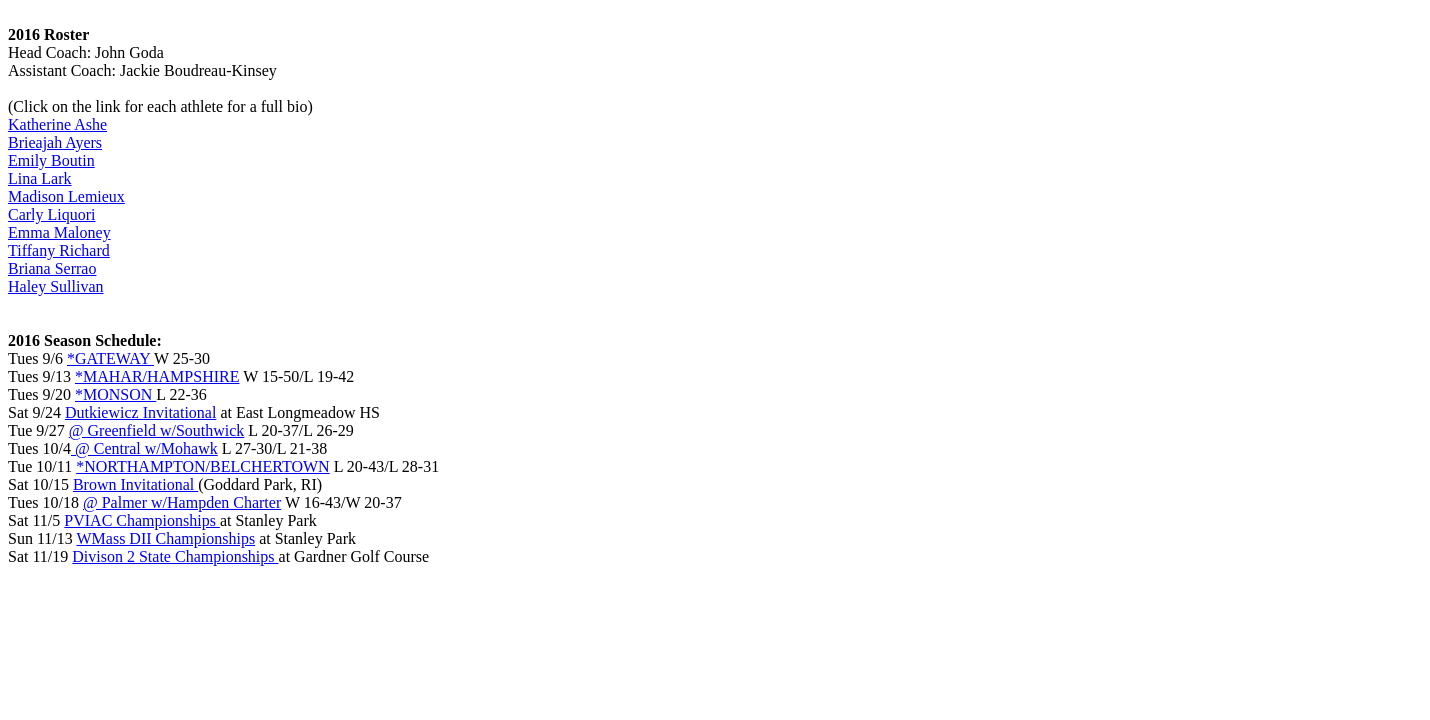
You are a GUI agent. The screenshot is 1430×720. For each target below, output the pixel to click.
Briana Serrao (52, 268)
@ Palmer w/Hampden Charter (182, 502)
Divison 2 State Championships (175, 556)
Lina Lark (40, 178)
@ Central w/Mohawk (144, 448)
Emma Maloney (59, 232)
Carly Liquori (52, 214)
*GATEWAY (110, 358)
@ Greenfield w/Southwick (157, 430)
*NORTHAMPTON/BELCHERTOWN (203, 466)
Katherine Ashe (57, 124)
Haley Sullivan (56, 286)
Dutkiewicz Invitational (141, 412)
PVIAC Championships (142, 520)
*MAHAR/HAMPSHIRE (157, 376)
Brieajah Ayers (55, 142)
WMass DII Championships (165, 538)
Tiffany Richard (59, 250)
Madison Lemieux (66, 196)
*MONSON (115, 394)
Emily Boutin (51, 160)
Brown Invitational (135, 484)
